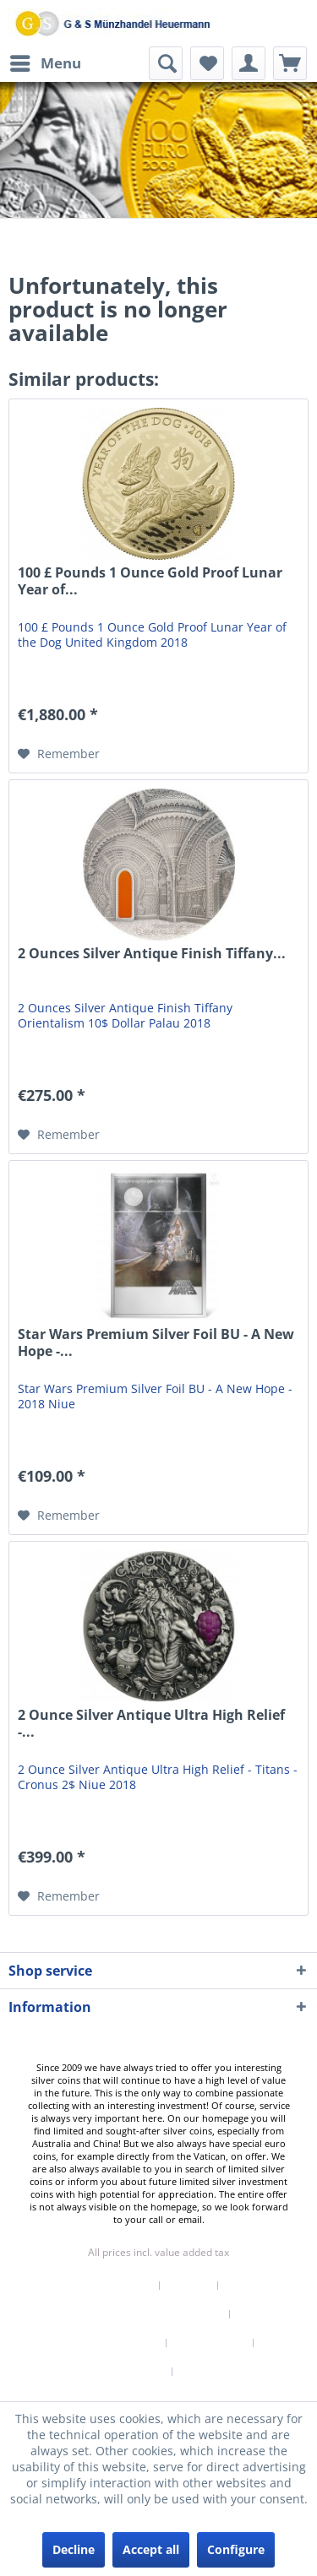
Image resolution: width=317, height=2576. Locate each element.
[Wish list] (207, 63)
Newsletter (123, 2285)
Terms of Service (122, 2371)
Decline (73, 2549)
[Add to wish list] (59, 754)
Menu (45, 61)
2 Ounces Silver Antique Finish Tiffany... (152, 954)
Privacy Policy (210, 2343)
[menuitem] (45, 63)
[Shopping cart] (290, 63)
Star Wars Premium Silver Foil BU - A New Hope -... (156, 1343)
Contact (189, 2285)
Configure (236, 2549)
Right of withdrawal (108, 2343)
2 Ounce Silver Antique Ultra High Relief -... (151, 1723)
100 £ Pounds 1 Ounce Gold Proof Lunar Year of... (150, 581)
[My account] (248, 63)
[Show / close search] (166, 63)
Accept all (151, 2549)
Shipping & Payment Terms (153, 2314)
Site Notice (209, 2371)
